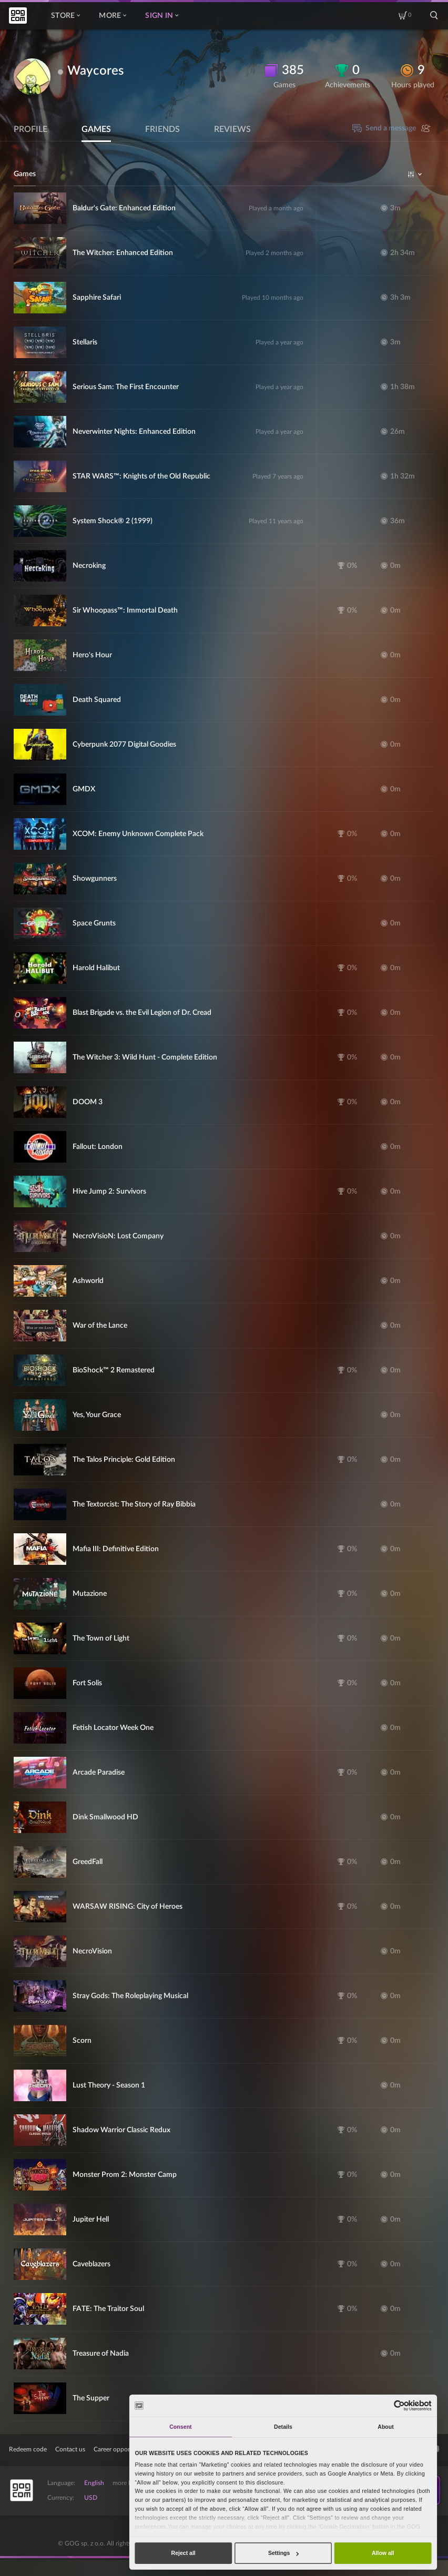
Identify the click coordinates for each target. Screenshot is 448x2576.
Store (65, 15)
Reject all (183, 2553)
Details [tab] (283, 2427)
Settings (283, 2553)
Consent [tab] (180, 2427)
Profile (30, 129)
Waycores (95, 71)
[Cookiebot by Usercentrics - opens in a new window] (399, 2405)
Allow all (383, 2553)
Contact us (70, 2449)
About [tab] (386, 2427)
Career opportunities (122, 2449)
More (112, 15)
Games (96, 129)
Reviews (232, 129)
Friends (162, 129)
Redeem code (28, 2449)
